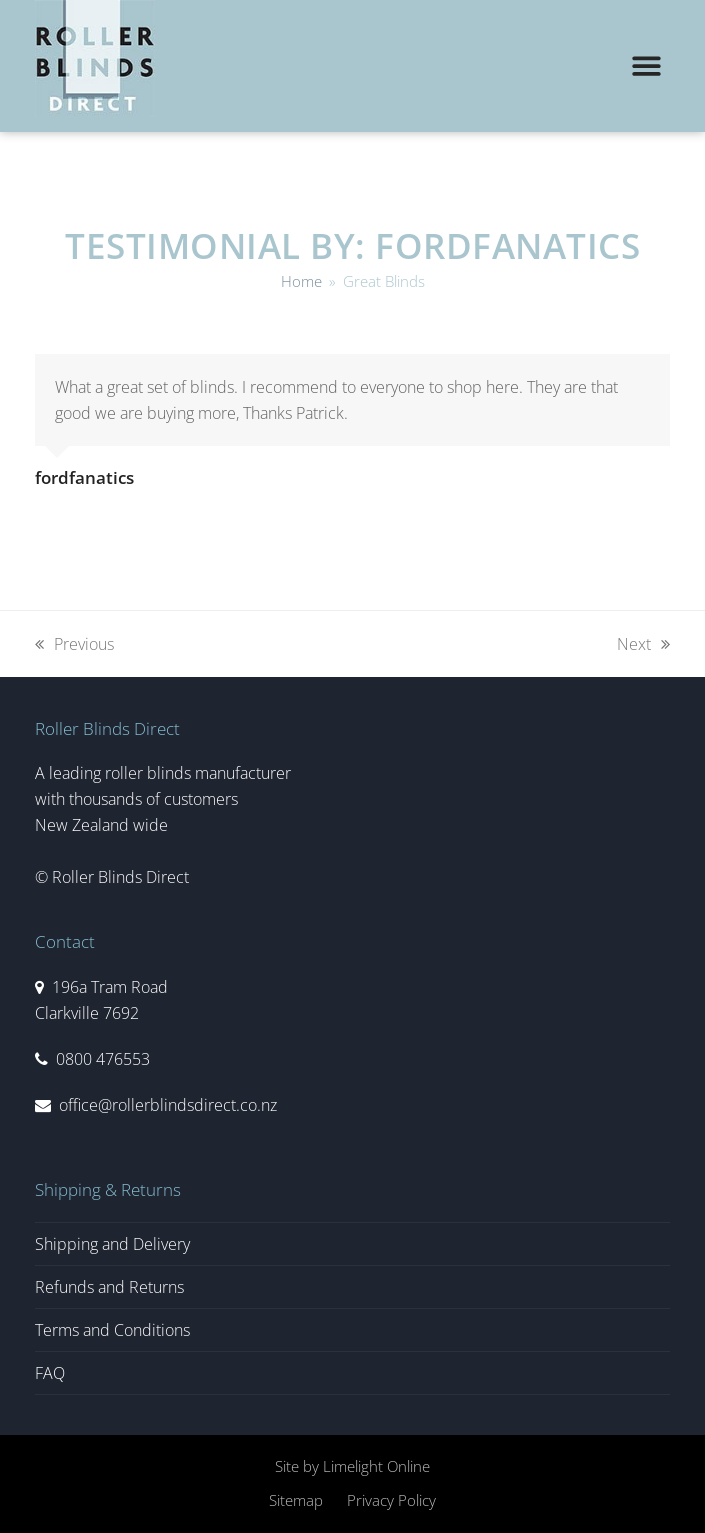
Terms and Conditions (112, 1330)
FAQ (50, 1373)
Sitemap (296, 1500)
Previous (74, 643)
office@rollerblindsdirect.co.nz (168, 1105)
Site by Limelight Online (352, 1466)
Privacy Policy (391, 1500)
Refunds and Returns (109, 1287)
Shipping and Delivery (112, 1244)
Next (643, 643)
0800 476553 (103, 1059)
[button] (646, 66)
